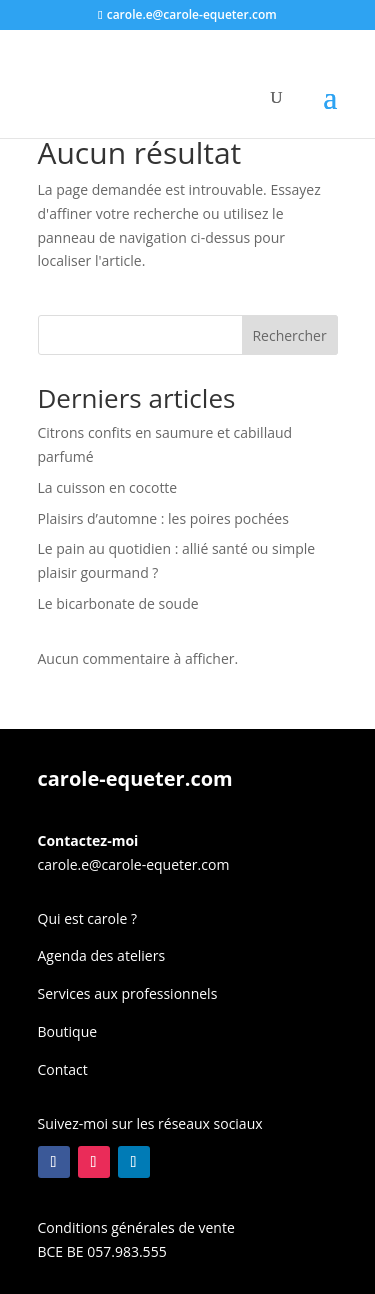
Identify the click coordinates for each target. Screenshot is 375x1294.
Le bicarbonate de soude (118, 603)
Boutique (68, 1031)
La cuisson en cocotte (108, 487)
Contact (63, 1069)
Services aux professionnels (128, 993)
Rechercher (289, 335)
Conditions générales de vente (136, 1227)
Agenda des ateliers (102, 955)
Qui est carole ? (88, 918)
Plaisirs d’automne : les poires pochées (163, 518)
